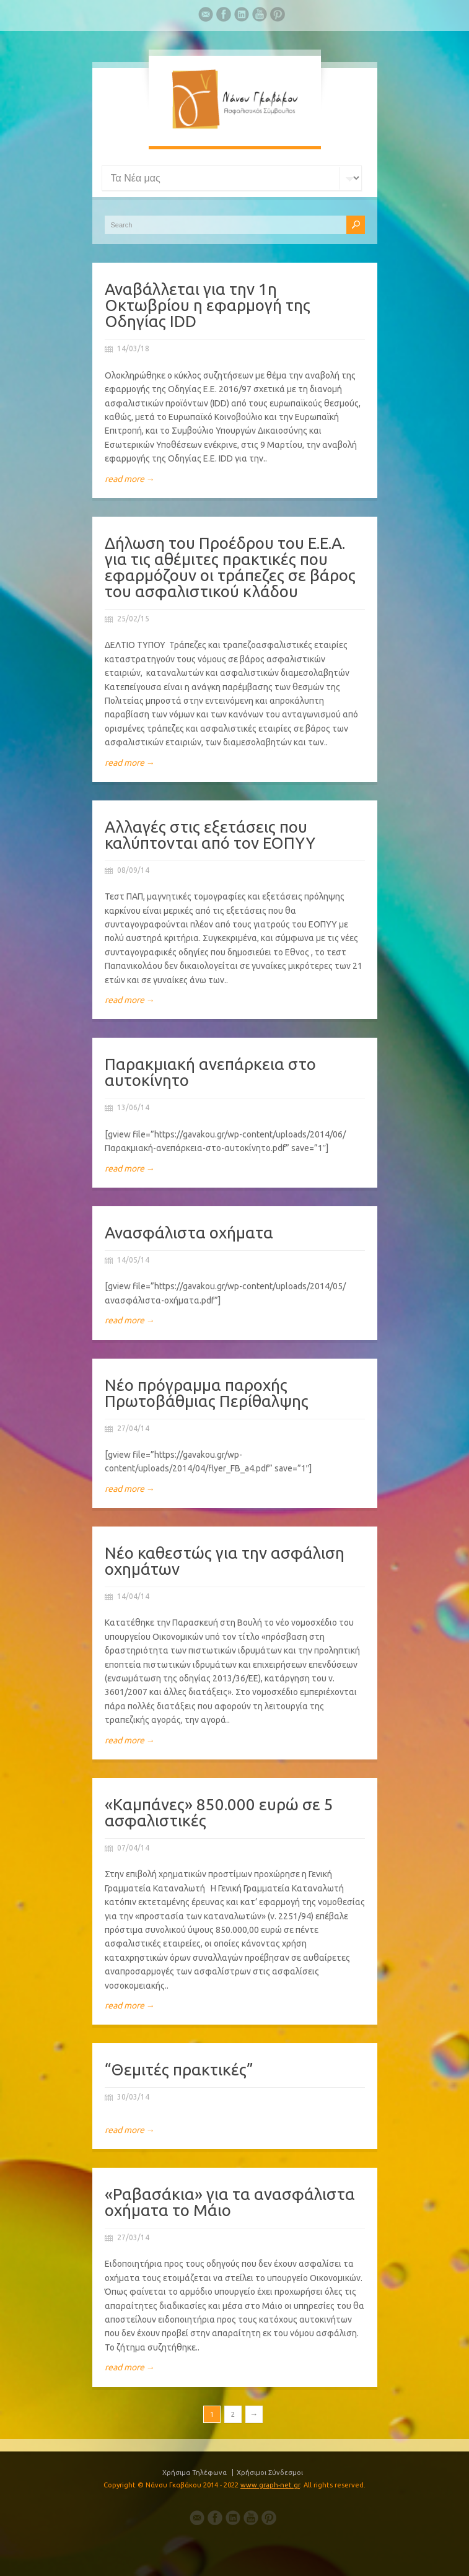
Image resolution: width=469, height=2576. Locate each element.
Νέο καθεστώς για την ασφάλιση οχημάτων (224, 1561)
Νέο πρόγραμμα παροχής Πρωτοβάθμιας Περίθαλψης (207, 1393)
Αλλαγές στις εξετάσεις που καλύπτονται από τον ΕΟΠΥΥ (210, 835)
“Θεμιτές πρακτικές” (179, 2070)
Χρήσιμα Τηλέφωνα (194, 2472)
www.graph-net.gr (270, 2485)
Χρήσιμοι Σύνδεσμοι (270, 2472)
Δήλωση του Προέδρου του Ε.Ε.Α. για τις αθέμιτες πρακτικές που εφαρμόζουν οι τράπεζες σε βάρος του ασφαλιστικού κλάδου (230, 567)
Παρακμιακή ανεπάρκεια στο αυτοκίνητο (210, 1072)
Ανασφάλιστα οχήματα (189, 1233)
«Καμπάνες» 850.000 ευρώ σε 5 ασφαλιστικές (219, 1812)
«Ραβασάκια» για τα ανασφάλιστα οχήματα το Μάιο (230, 2202)
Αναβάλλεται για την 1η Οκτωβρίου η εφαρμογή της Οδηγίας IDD (207, 305)
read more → (130, 479)
